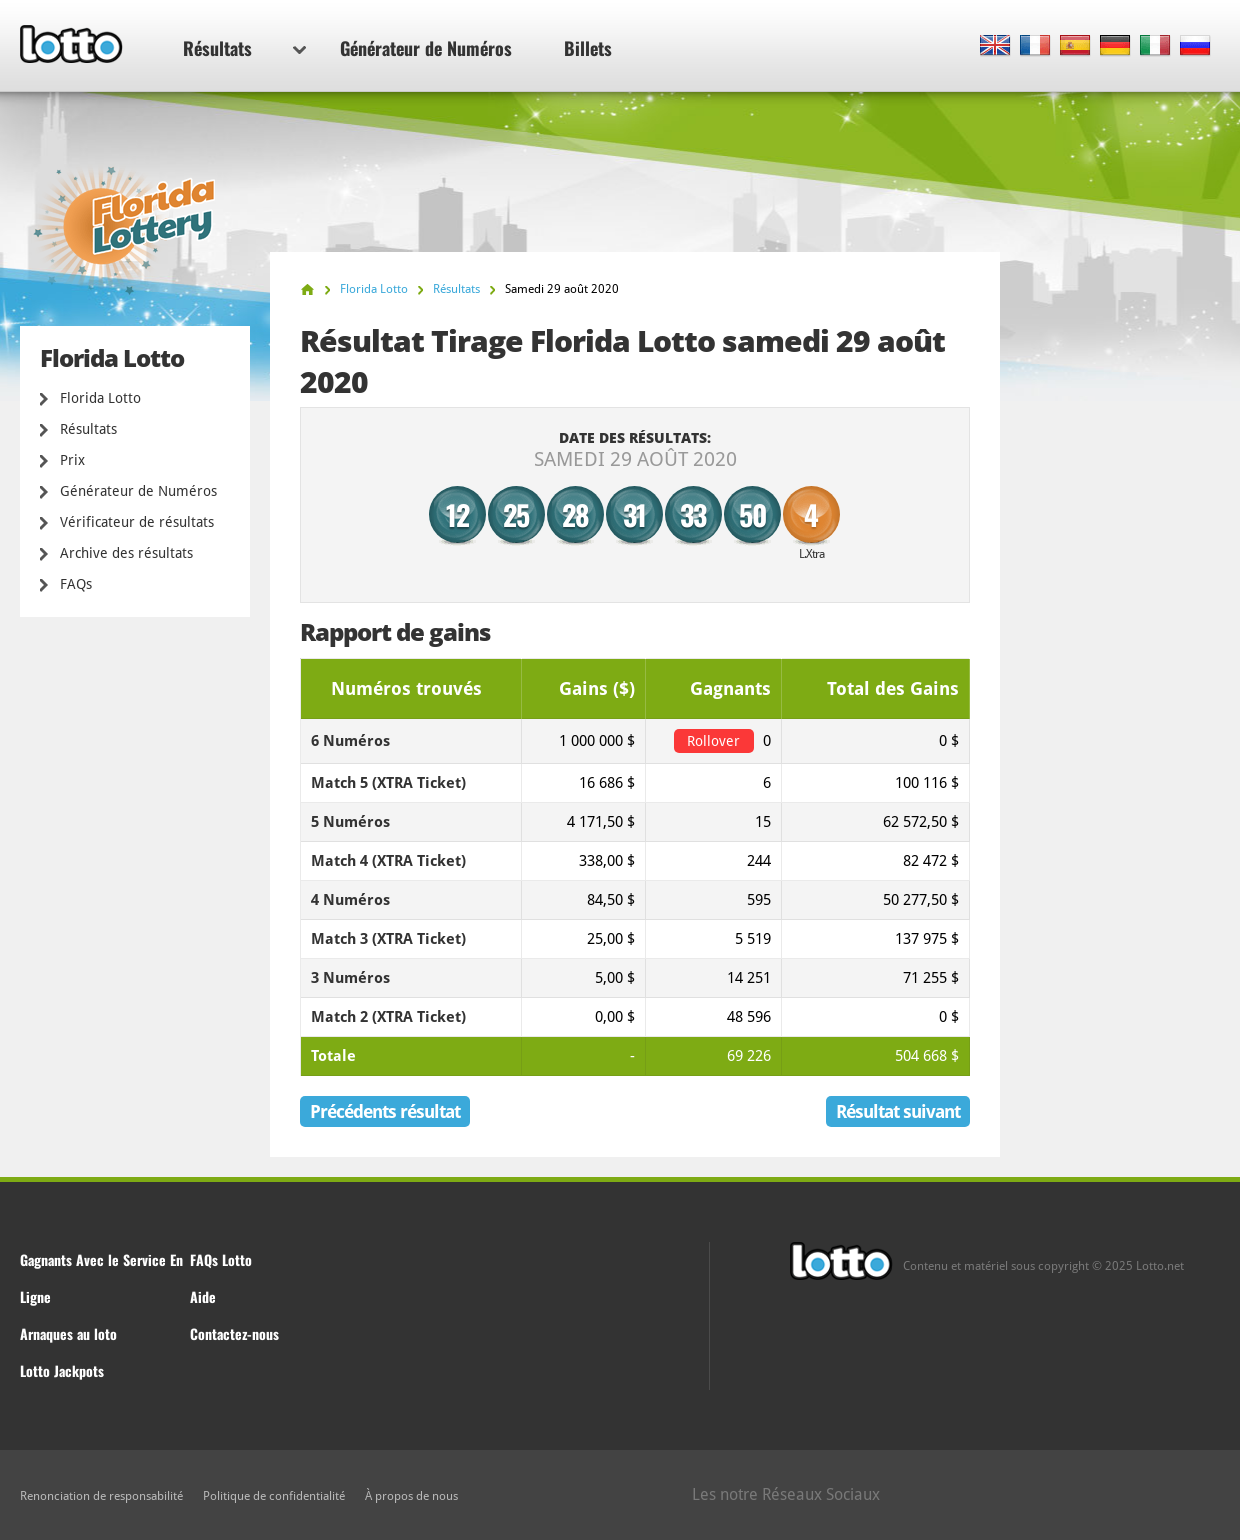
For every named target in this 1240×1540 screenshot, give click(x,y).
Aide (203, 1296)
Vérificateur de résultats (137, 522)
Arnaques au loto (68, 1333)
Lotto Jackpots (62, 1370)
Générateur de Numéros (426, 48)
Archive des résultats (126, 553)
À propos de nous (411, 1496)
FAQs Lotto (221, 1259)
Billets (588, 48)
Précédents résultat (385, 1111)
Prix (72, 460)
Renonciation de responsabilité (101, 1496)
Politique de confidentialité (274, 1496)
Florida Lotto (100, 398)
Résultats (244, 48)
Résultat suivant (898, 1111)
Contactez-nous (234, 1333)
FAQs (76, 584)
